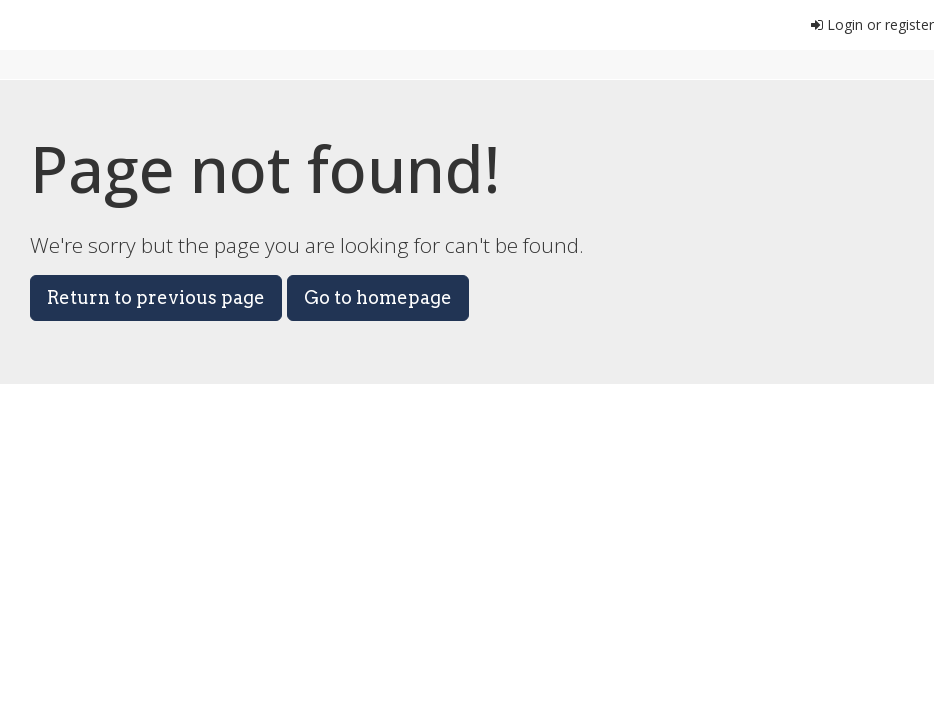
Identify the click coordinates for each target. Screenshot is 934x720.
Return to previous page (156, 297)
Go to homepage (378, 297)
